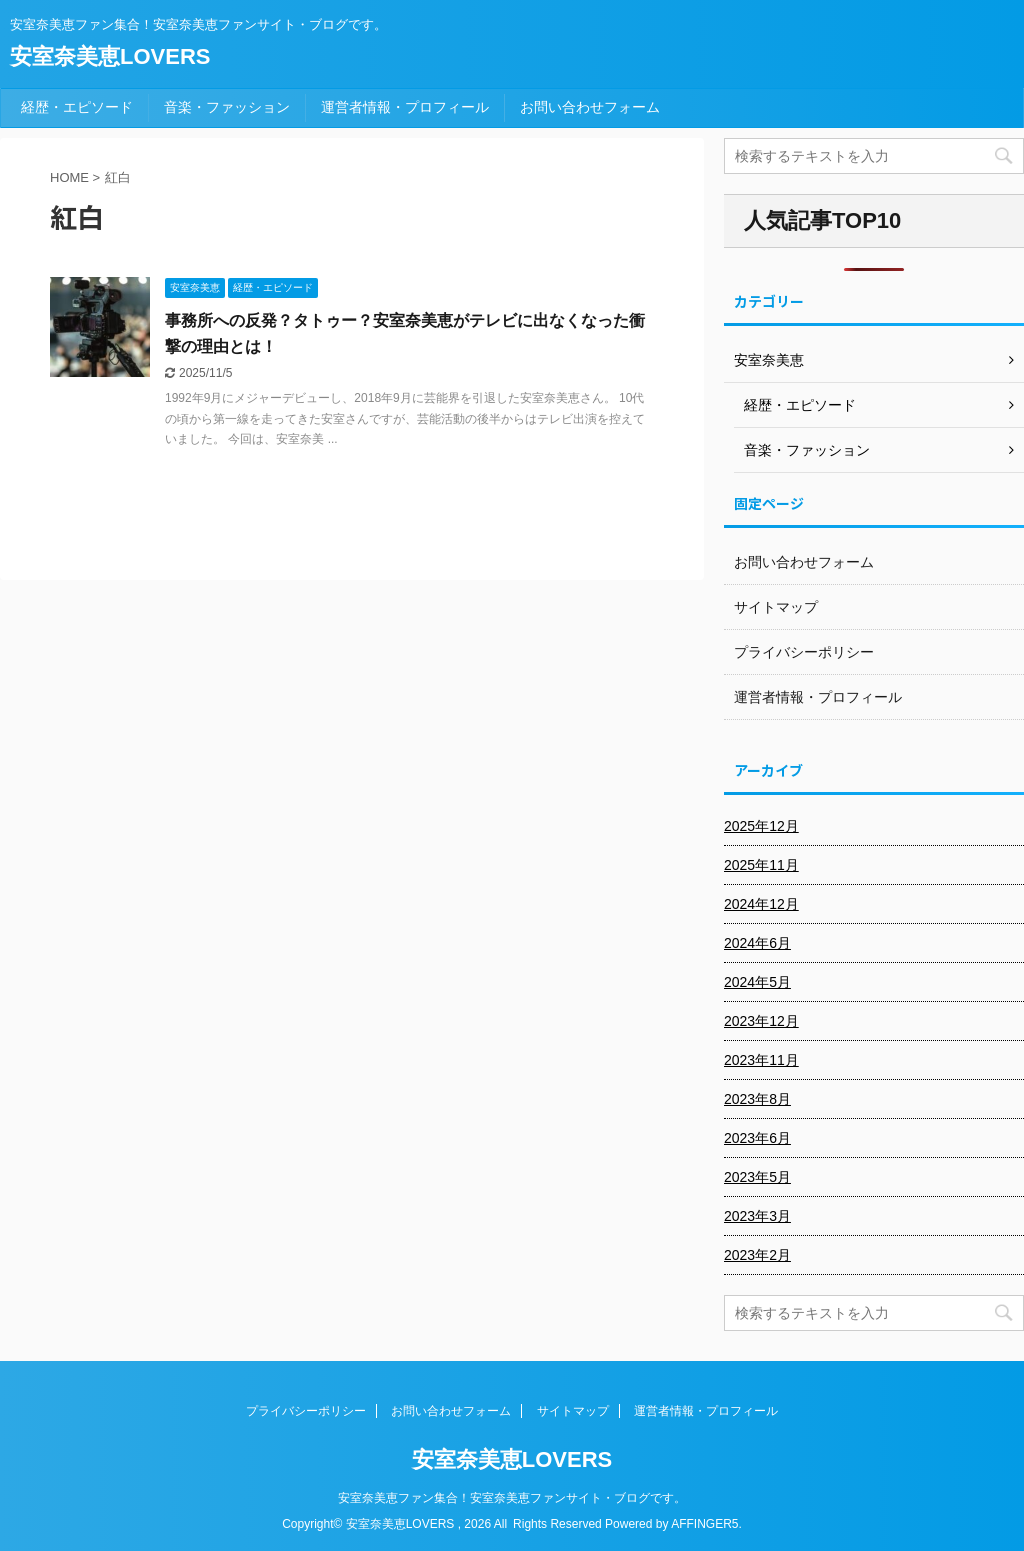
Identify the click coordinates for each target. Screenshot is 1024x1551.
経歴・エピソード (77, 107)
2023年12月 (761, 1021)
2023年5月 (757, 1177)
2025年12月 (761, 826)
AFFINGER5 (704, 1524)
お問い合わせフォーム (590, 107)
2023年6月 (757, 1138)
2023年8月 (757, 1099)
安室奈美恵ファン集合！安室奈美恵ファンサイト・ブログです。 (512, 1498)
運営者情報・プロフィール (405, 107)
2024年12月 (761, 904)
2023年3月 (757, 1216)
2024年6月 (757, 943)
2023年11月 (761, 1060)
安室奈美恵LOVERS (110, 56)
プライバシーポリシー (804, 652)
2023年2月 (757, 1255)
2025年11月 (761, 865)
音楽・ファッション (227, 107)
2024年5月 (757, 982)
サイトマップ (776, 607)
